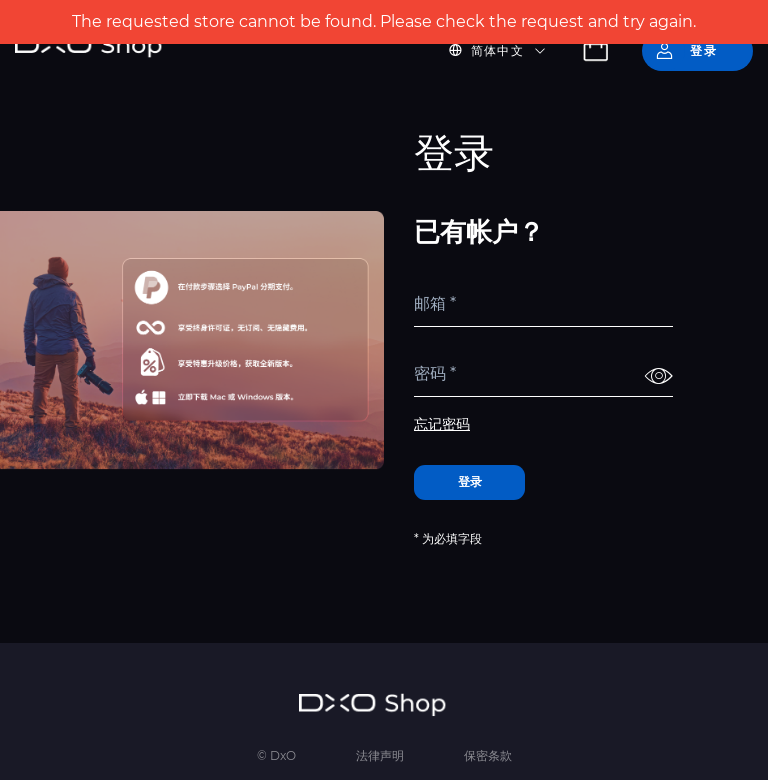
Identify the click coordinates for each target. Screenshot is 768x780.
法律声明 (380, 755)
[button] (509, 51)
